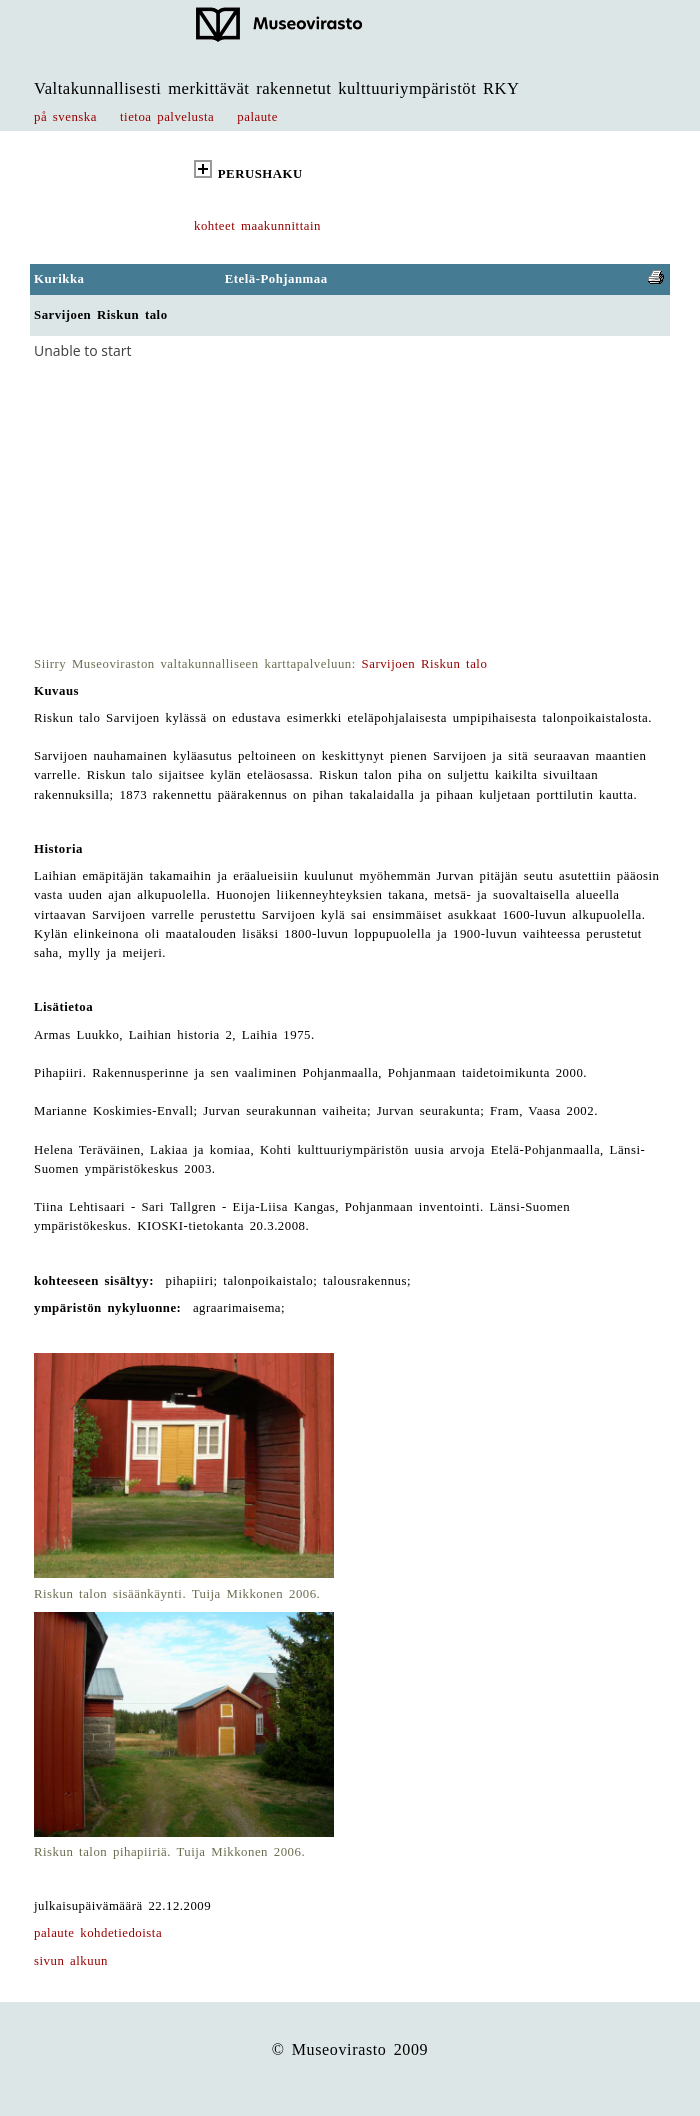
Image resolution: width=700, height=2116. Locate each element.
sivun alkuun (71, 1961)
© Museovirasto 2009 (350, 2049)
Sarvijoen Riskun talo (425, 664)
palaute (257, 117)
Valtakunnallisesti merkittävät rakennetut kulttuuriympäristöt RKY (277, 88)
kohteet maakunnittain (257, 226)
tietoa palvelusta (167, 117)
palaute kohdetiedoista (98, 1933)
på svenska (65, 117)
